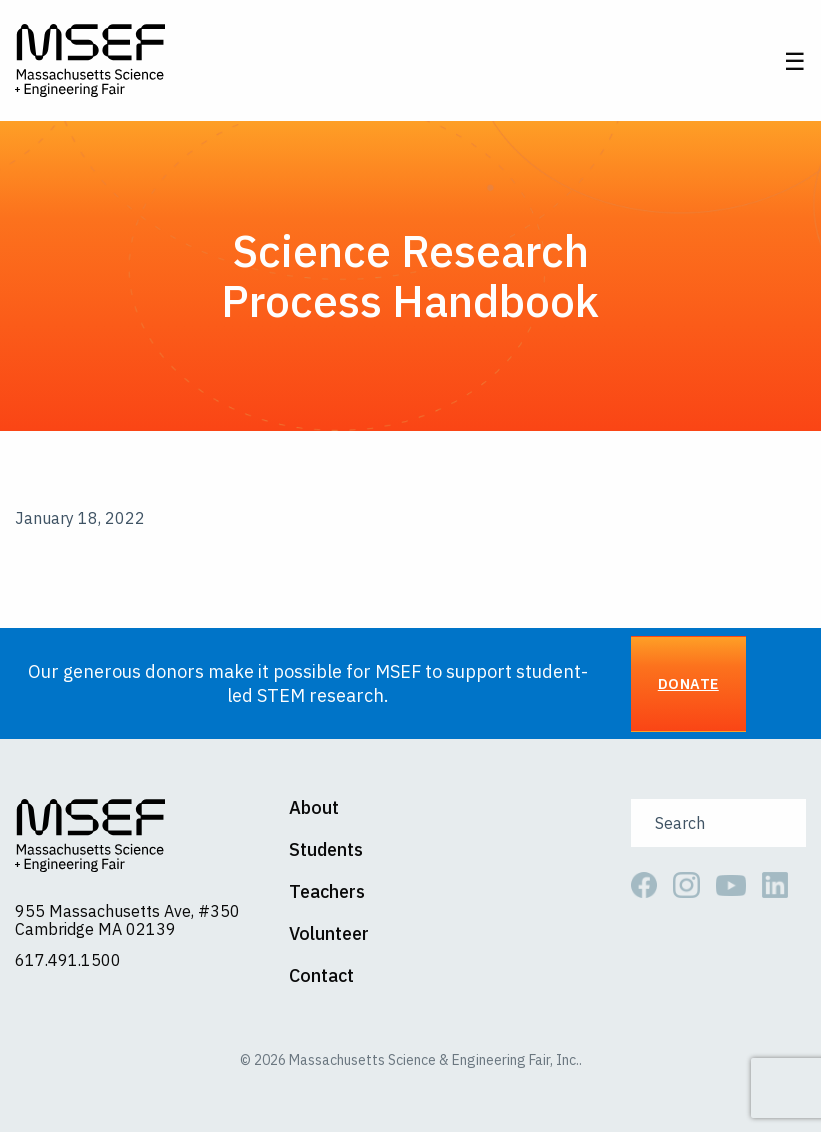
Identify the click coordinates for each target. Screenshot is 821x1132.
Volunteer (329, 934)
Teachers (327, 892)
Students (326, 850)
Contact (321, 976)
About (314, 808)
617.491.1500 (68, 960)
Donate (688, 683)
